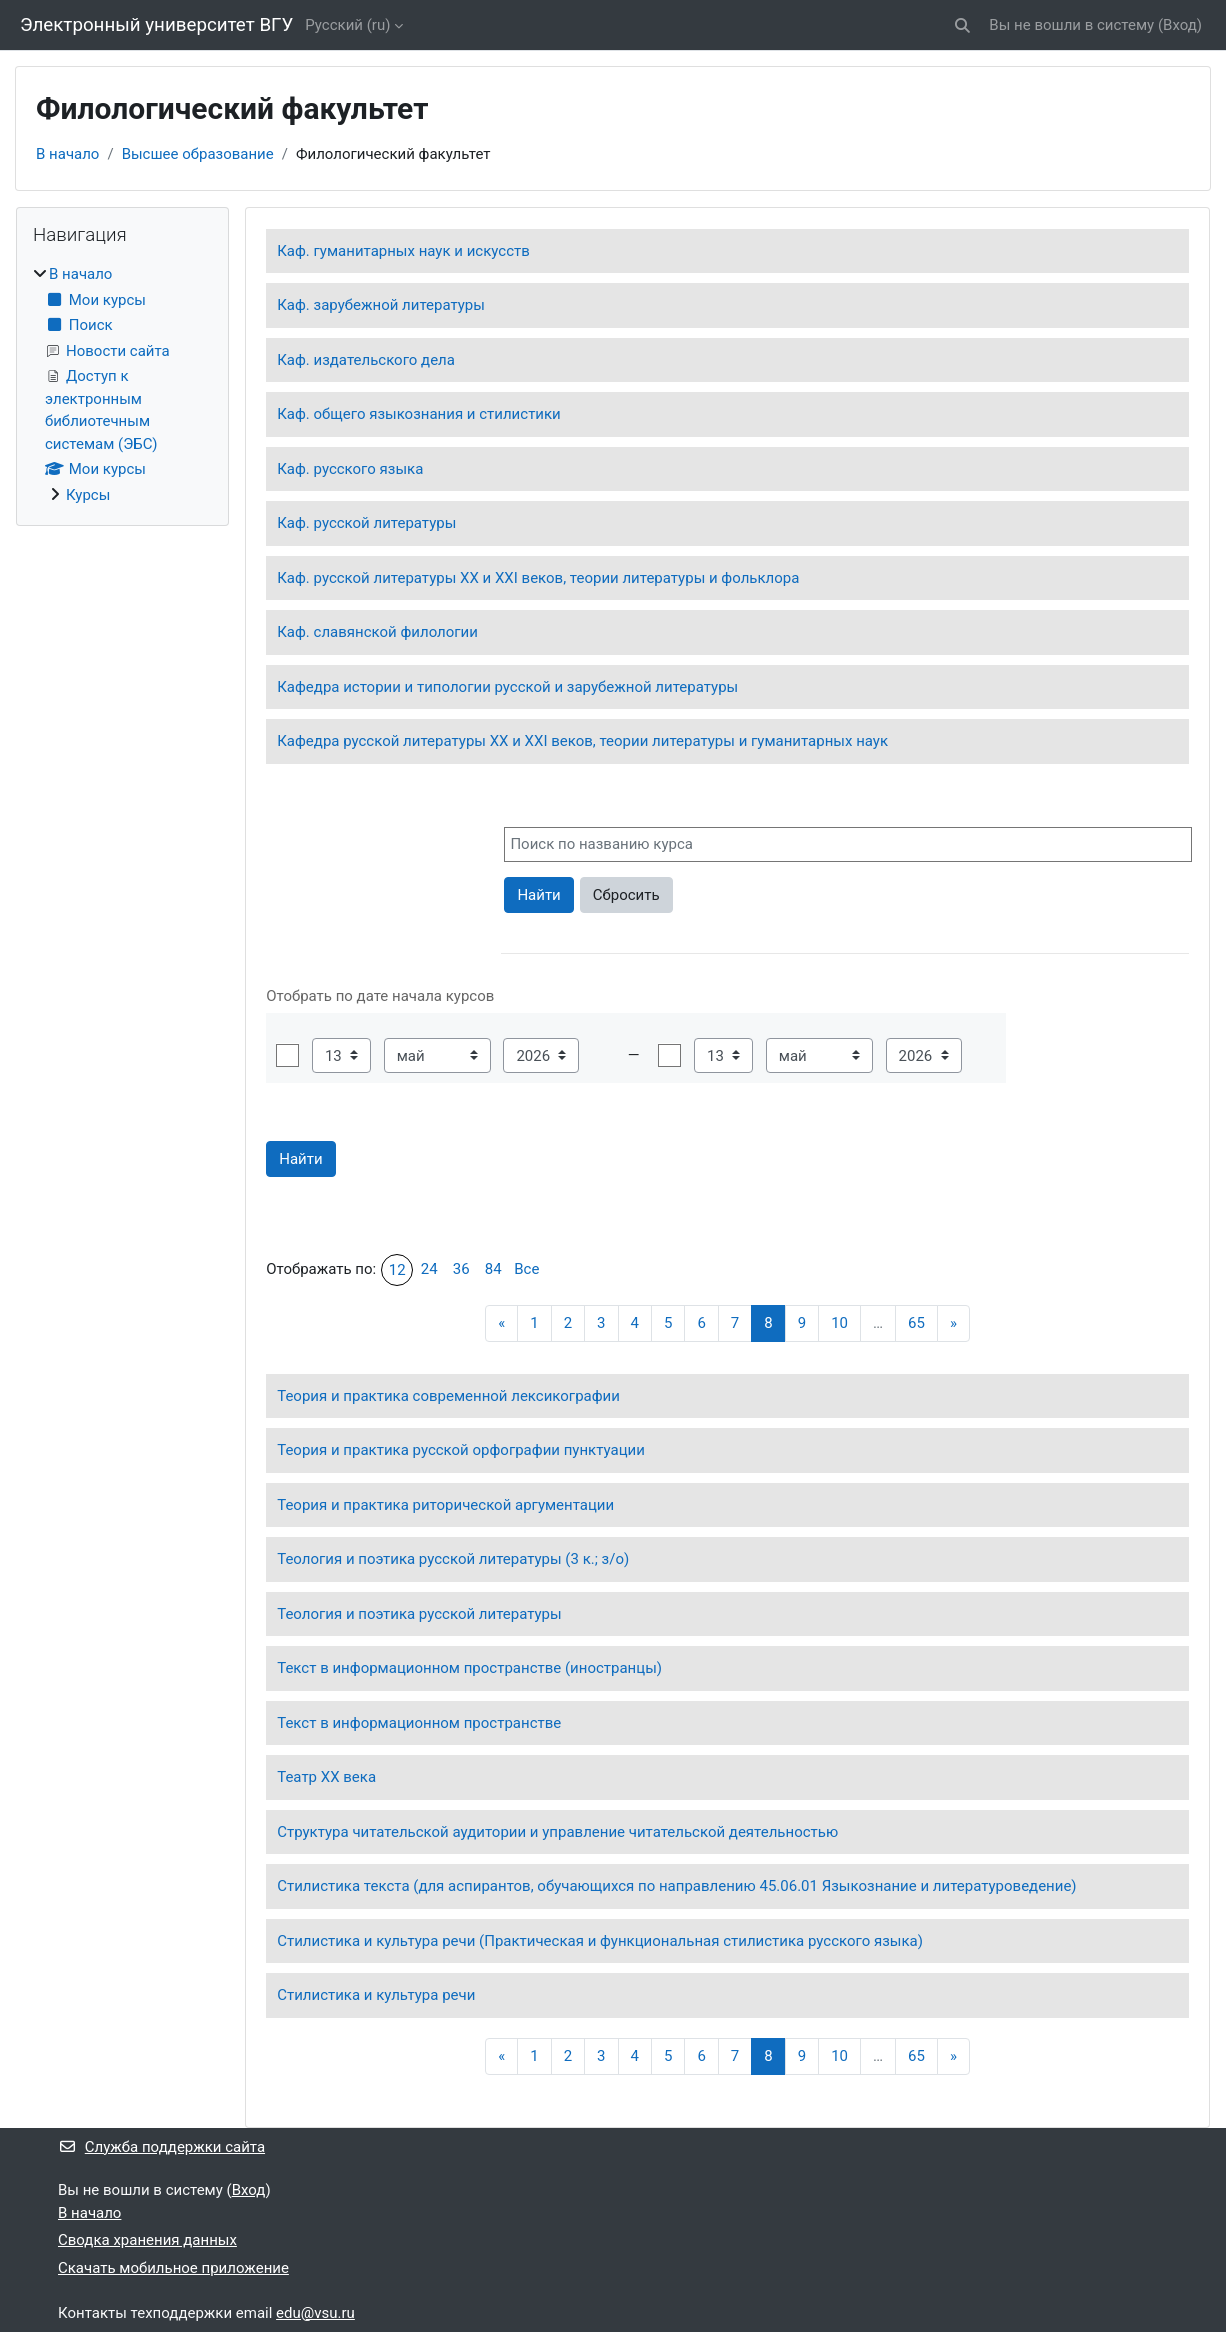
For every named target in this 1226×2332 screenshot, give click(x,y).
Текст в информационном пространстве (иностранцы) (469, 1668)
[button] (963, 25)
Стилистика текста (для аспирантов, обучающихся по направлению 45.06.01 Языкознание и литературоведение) (676, 1886)
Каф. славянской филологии (377, 632)
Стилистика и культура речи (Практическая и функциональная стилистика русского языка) (600, 1941)
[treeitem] (122, 384)
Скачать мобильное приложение (173, 2268)
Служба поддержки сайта (161, 2147)
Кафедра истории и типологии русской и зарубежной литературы (507, 687)
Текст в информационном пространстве (419, 1723)
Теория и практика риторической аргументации (445, 1505)
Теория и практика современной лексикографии (448, 1396)
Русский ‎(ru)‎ (347, 25)
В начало (67, 154)
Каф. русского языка (350, 469)
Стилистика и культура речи (376, 1995)
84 (493, 1269)
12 (397, 1270)
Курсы (88, 495)
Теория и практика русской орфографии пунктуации (461, 1450)
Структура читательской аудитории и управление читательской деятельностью (557, 1832)
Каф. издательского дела (366, 360)
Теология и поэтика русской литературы (419, 1614)
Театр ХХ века (326, 1777)
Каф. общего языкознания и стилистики (419, 414)
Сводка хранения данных (147, 2240)
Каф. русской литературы (366, 523)
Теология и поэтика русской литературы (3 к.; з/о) (453, 1559)
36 (461, 1269)
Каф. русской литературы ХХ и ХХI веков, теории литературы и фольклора (538, 578)
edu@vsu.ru (315, 2313)
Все (526, 1269)
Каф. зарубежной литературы (381, 305)
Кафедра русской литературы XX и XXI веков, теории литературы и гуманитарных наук (582, 741)
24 (429, 1269)
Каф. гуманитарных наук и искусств (403, 251)
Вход (1180, 25)
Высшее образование (198, 154)
